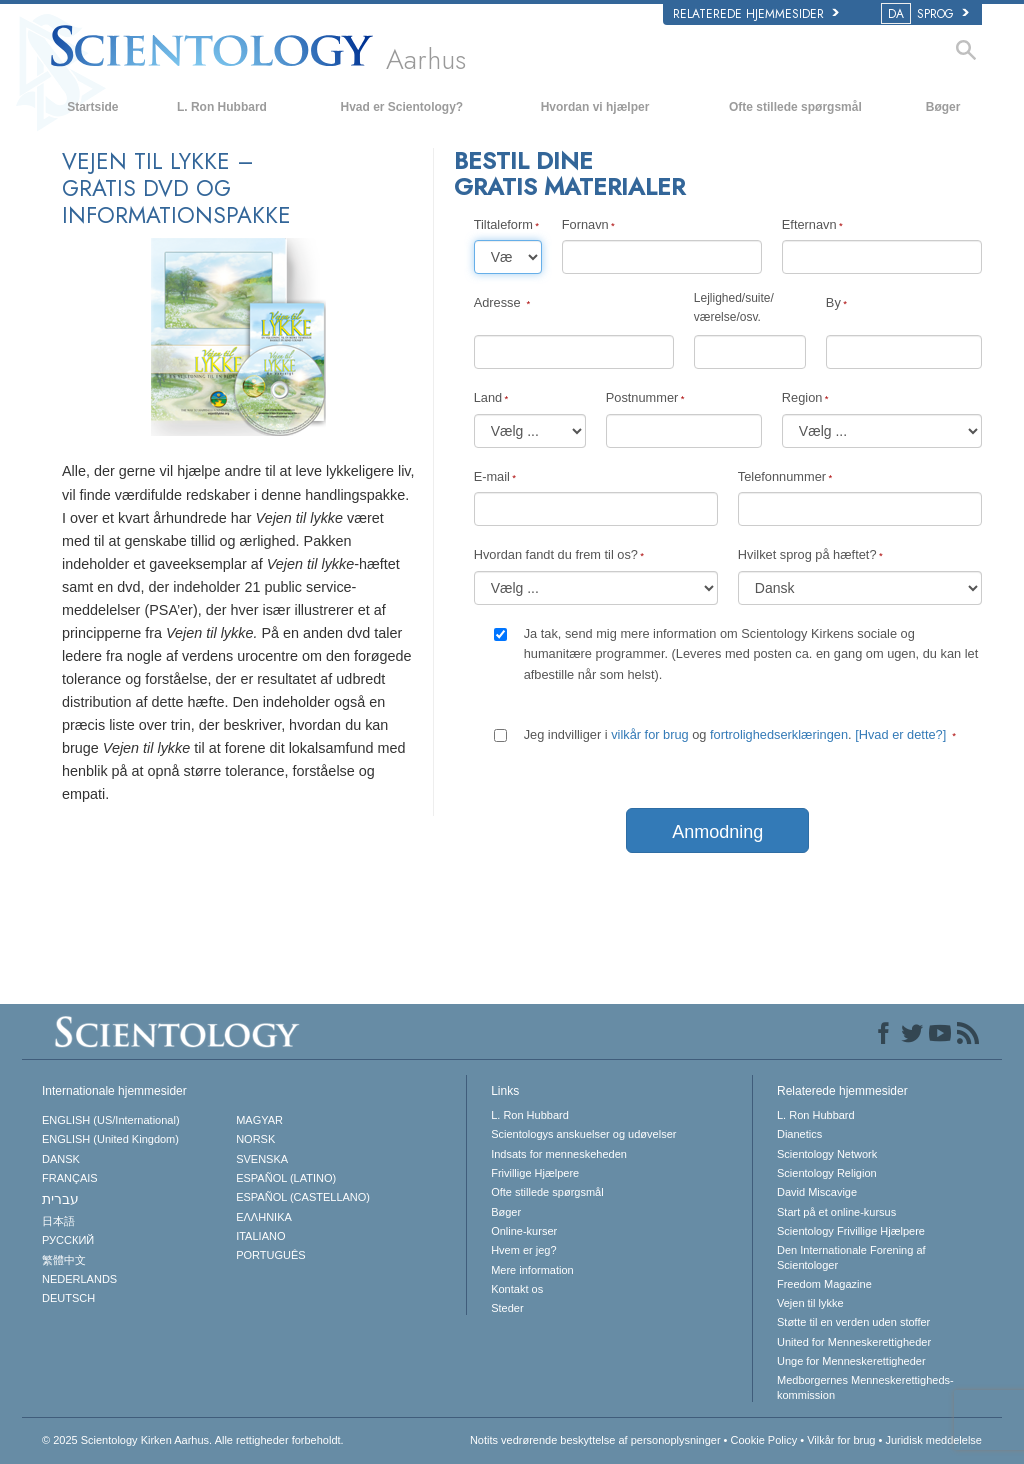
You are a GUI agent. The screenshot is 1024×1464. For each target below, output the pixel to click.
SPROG (926, 14)
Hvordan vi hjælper (595, 107)
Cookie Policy (764, 1440)
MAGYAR (259, 1120)
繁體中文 (64, 1260)
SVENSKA (262, 1159)
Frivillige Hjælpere (535, 1173)
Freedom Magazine (824, 1284)
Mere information (532, 1270)
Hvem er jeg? (523, 1250)
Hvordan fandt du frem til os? (556, 554)
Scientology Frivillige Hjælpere (851, 1231)
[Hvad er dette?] (900, 734)
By (833, 302)
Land (488, 397)
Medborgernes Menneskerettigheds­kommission (865, 1387)
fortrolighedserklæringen (779, 734)
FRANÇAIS (70, 1178)
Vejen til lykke (810, 1303)
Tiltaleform (503, 224)
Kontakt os (517, 1289)
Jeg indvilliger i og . (737, 734)
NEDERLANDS (79, 1279)
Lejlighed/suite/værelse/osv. (734, 307)
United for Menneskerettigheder (854, 1342)
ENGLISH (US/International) (111, 1120)
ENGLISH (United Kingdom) (110, 1139)
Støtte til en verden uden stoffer (853, 1322)
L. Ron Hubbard (222, 107)
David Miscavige (817, 1192)
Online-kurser (524, 1231)
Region (802, 397)
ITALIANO (260, 1236)
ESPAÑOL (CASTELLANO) (303, 1197)
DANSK (61, 1159)
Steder (507, 1308)
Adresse (499, 302)
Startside (92, 107)
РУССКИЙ (68, 1240)
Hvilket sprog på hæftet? (807, 554)
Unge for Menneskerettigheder (851, 1361)
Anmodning (717, 832)
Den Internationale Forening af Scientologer (851, 1257)
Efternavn (809, 224)
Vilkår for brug (841, 1440)
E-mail (492, 476)
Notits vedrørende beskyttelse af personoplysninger (595, 1440)
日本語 (58, 1221)
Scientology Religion (827, 1173)
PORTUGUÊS (270, 1255)
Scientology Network (827, 1154)
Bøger (943, 107)
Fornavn (585, 224)
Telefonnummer (782, 476)
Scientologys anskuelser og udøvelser (583, 1134)
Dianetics (799, 1134)
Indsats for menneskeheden (559, 1154)
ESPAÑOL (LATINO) (286, 1178)
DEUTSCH (68, 1298)
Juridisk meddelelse (933, 1440)
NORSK (255, 1139)
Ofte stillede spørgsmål (795, 107)
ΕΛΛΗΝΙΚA (264, 1217)
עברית (60, 1199)
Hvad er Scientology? (401, 107)
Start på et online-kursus (836, 1212)
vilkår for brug (650, 734)
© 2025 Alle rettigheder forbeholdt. (193, 1440)
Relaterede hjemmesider (756, 14)
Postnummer (642, 397)
